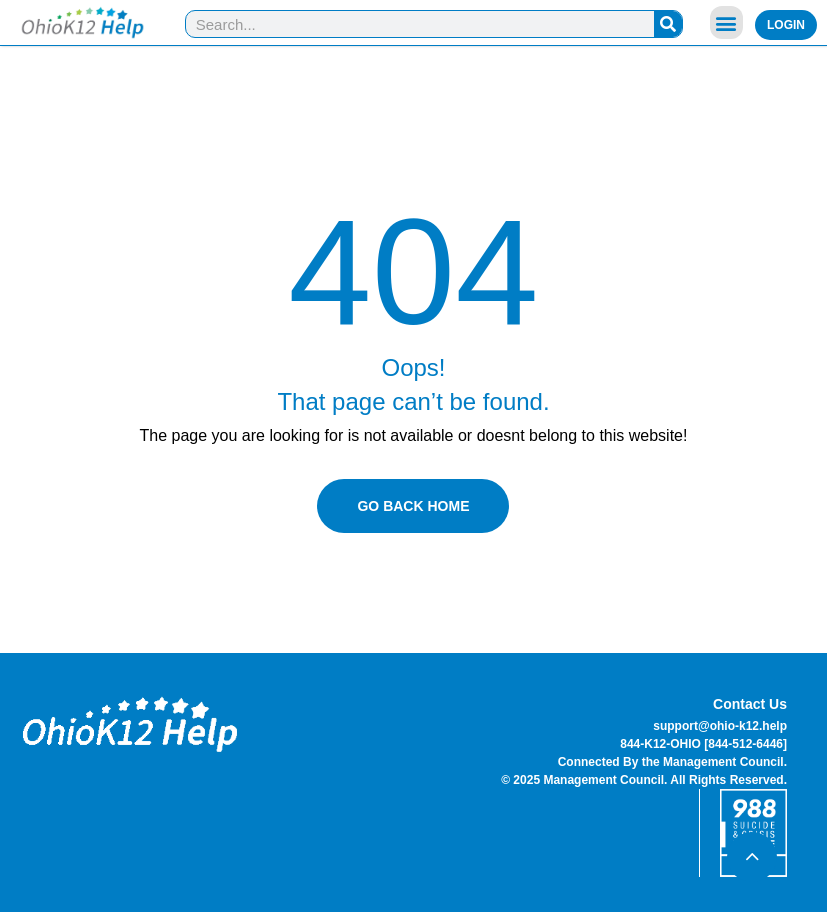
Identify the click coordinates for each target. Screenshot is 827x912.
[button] (726, 22)
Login (786, 25)
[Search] (668, 24)
